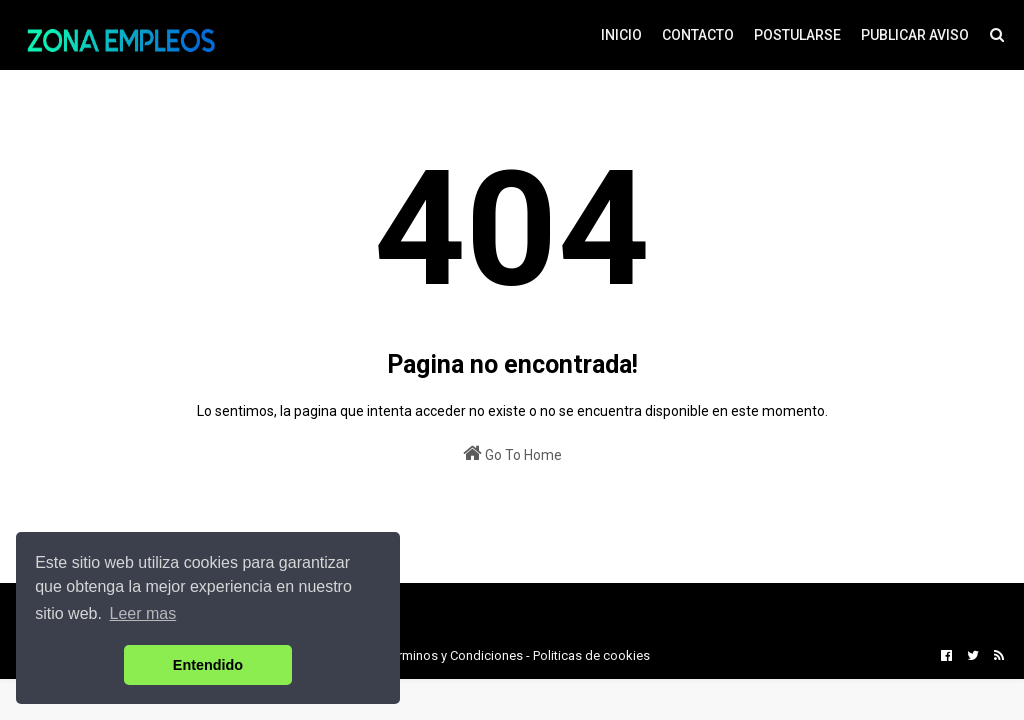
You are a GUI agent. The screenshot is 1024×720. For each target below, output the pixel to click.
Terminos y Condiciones (454, 655)
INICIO (621, 35)
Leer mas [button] (143, 613)
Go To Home (512, 453)
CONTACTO (698, 35)
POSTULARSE (797, 35)
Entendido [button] (208, 665)
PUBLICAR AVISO (915, 35)
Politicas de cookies (591, 655)
